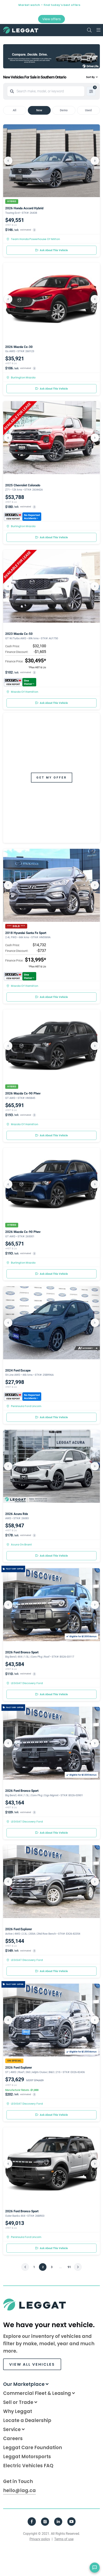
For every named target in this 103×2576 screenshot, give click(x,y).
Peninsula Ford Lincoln (23, 1408)
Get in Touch (18, 2484)
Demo (64, 112)
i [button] (34, 231)
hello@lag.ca (19, 2493)
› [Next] (94, 162)
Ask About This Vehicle (51, 251)
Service (14, 2432)
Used (88, 112)
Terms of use (63, 2542)
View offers (51, 19)
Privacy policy (40, 2542)
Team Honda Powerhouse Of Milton (33, 241)
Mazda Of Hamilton (22, 693)
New (39, 112)
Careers (13, 2441)
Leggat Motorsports (27, 2459)
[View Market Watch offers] (51, 58)
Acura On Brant (19, 1546)
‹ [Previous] (8, 162)
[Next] (78, 2268)
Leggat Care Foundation (32, 2450)
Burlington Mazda (20, 379)
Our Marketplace (26, 2387)
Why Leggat (17, 2414)
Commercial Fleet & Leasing (39, 2396)
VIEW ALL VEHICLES (32, 2366)
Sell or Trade (20, 2405)
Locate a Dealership (27, 2423)
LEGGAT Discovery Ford (24, 1685)
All (14, 112)
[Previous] (25, 2268)
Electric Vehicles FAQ (28, 2468)
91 (69, 2268)
